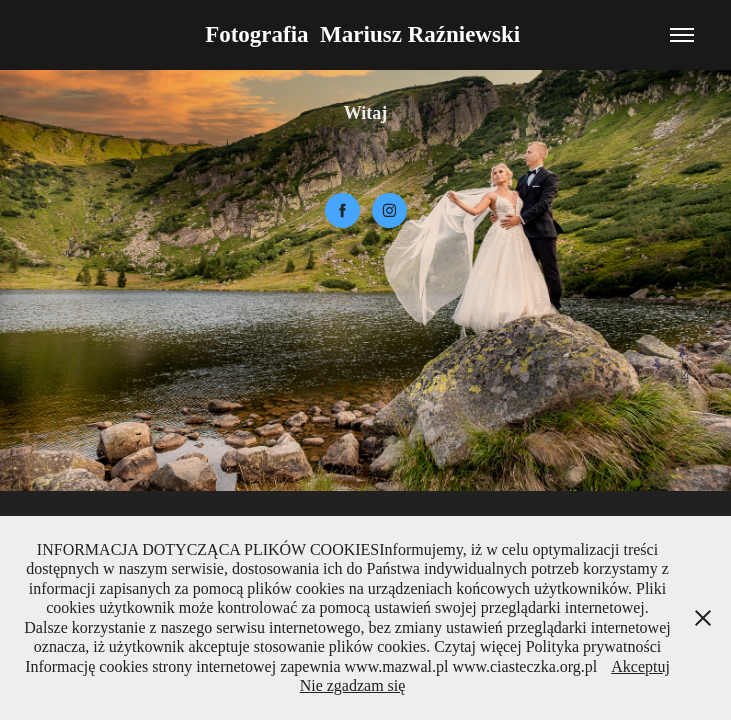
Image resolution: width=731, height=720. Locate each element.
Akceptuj (640, 666)
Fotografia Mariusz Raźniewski (365, 34)
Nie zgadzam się (353, 685)
